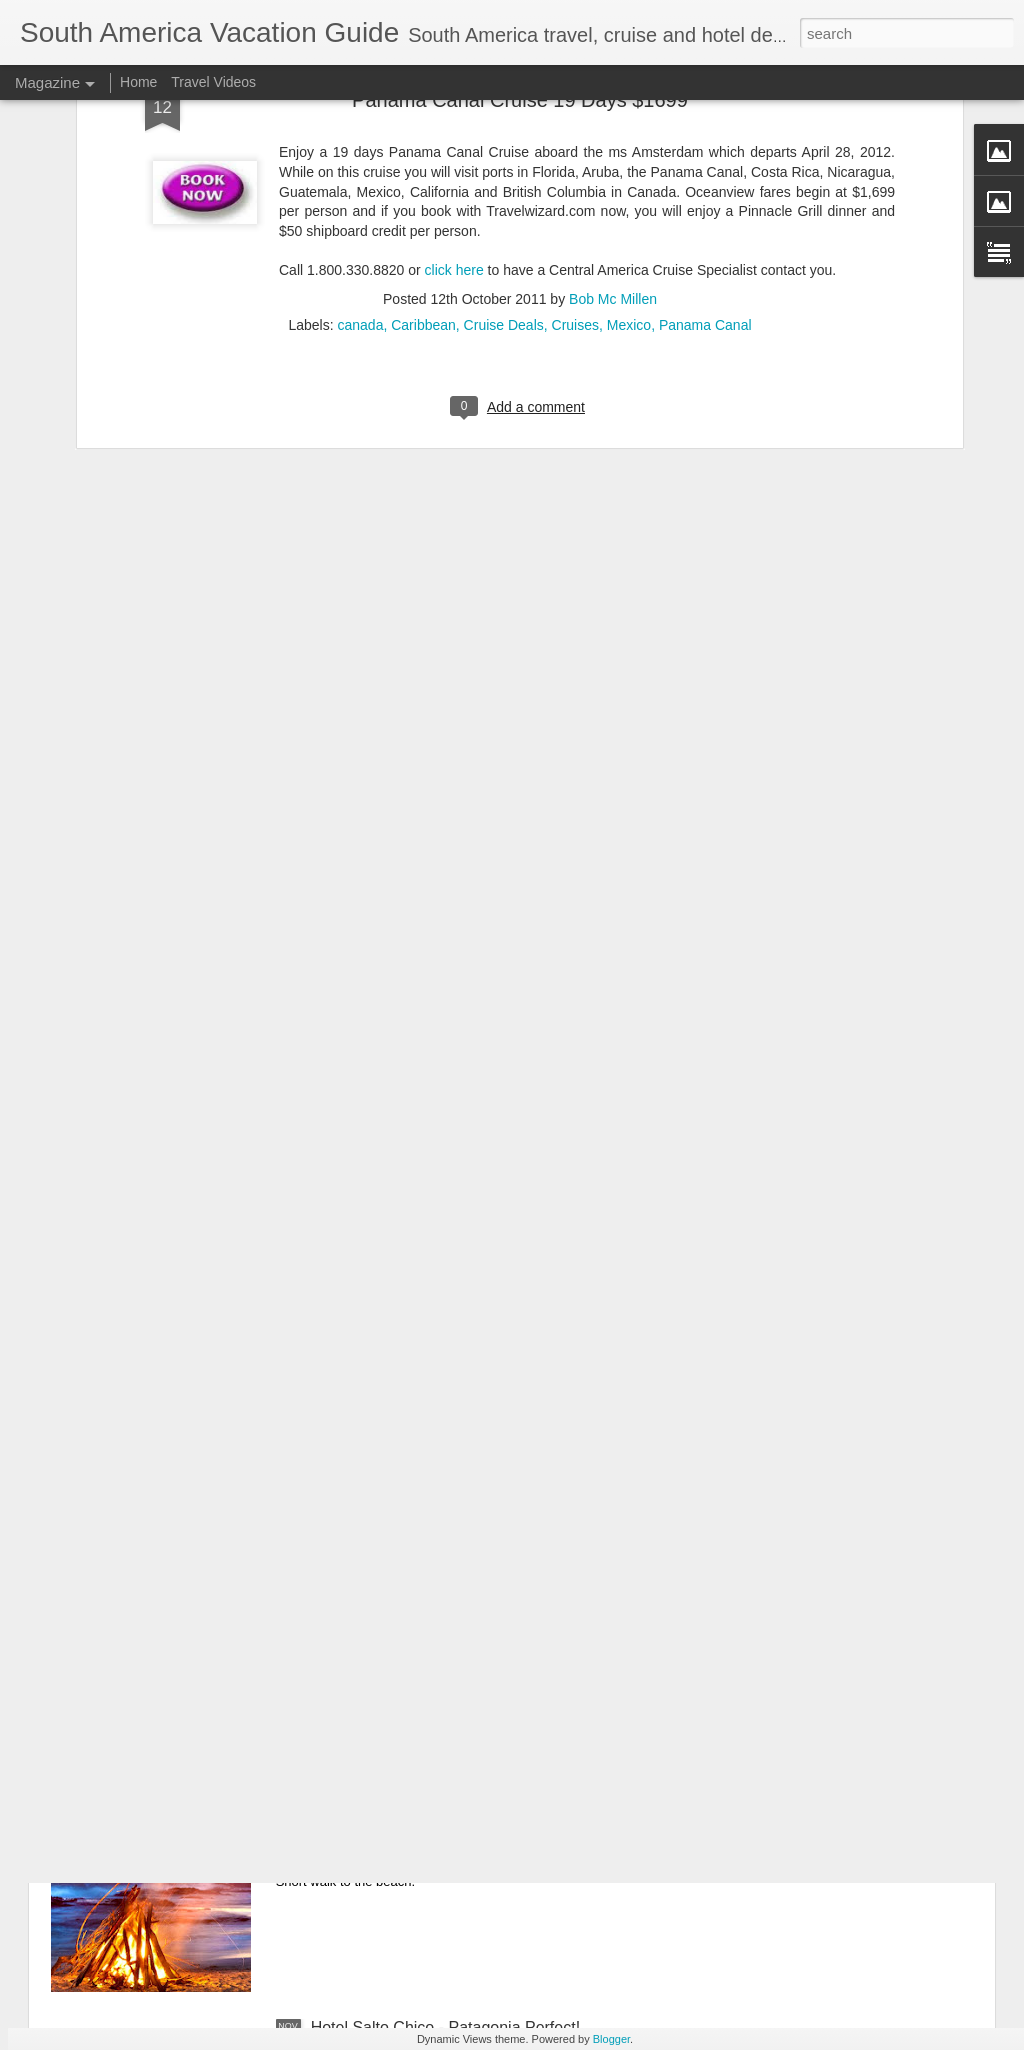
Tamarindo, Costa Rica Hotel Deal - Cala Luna (475, 1800)
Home (138, 82)
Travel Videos (213, 82)
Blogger (611, 2039)
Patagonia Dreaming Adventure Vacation (455, 1573)
